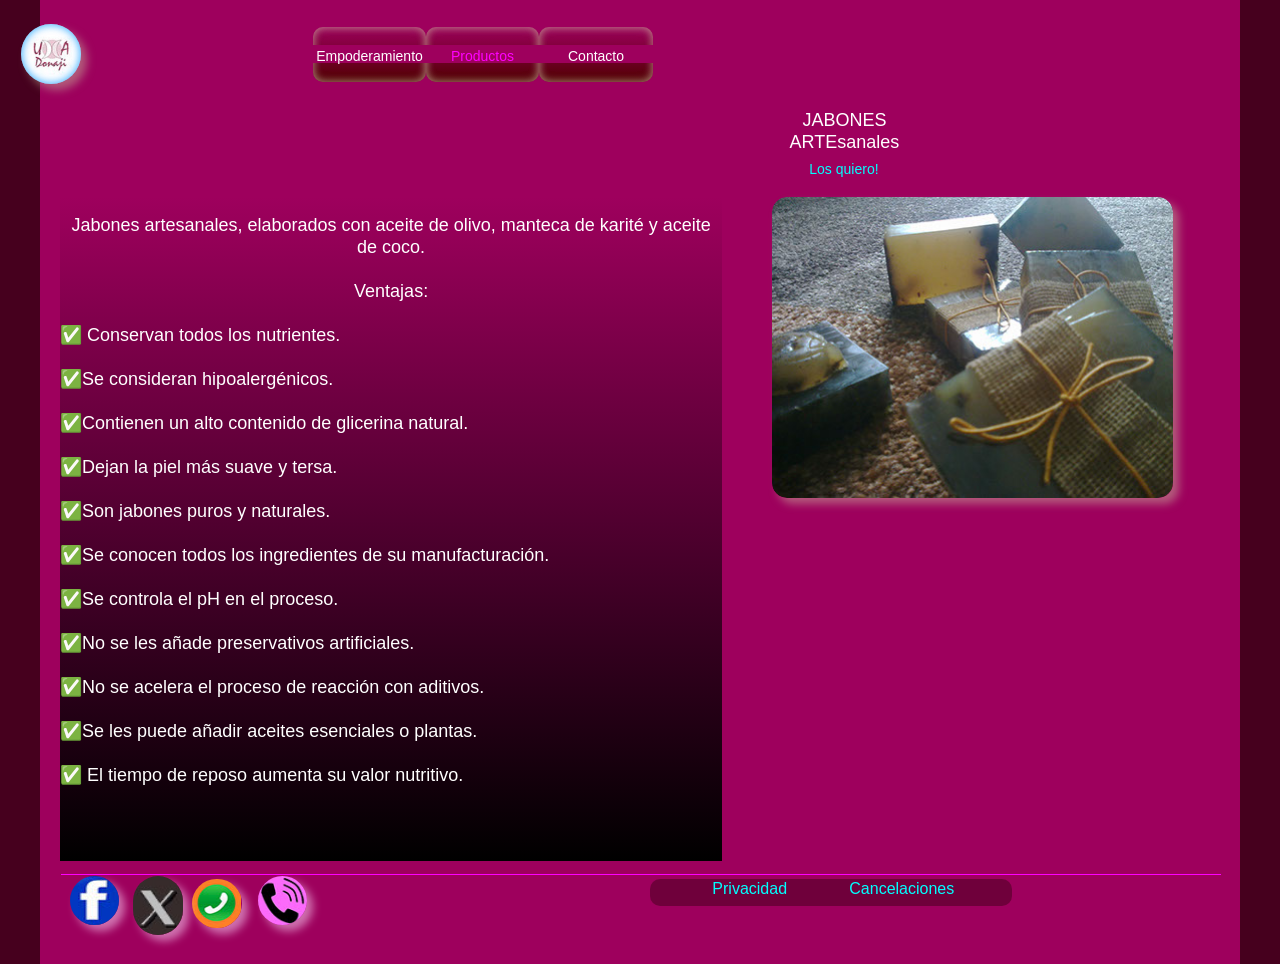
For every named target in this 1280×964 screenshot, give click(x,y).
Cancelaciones (901, 888)
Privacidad (749, 888)
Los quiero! (843, 169)
